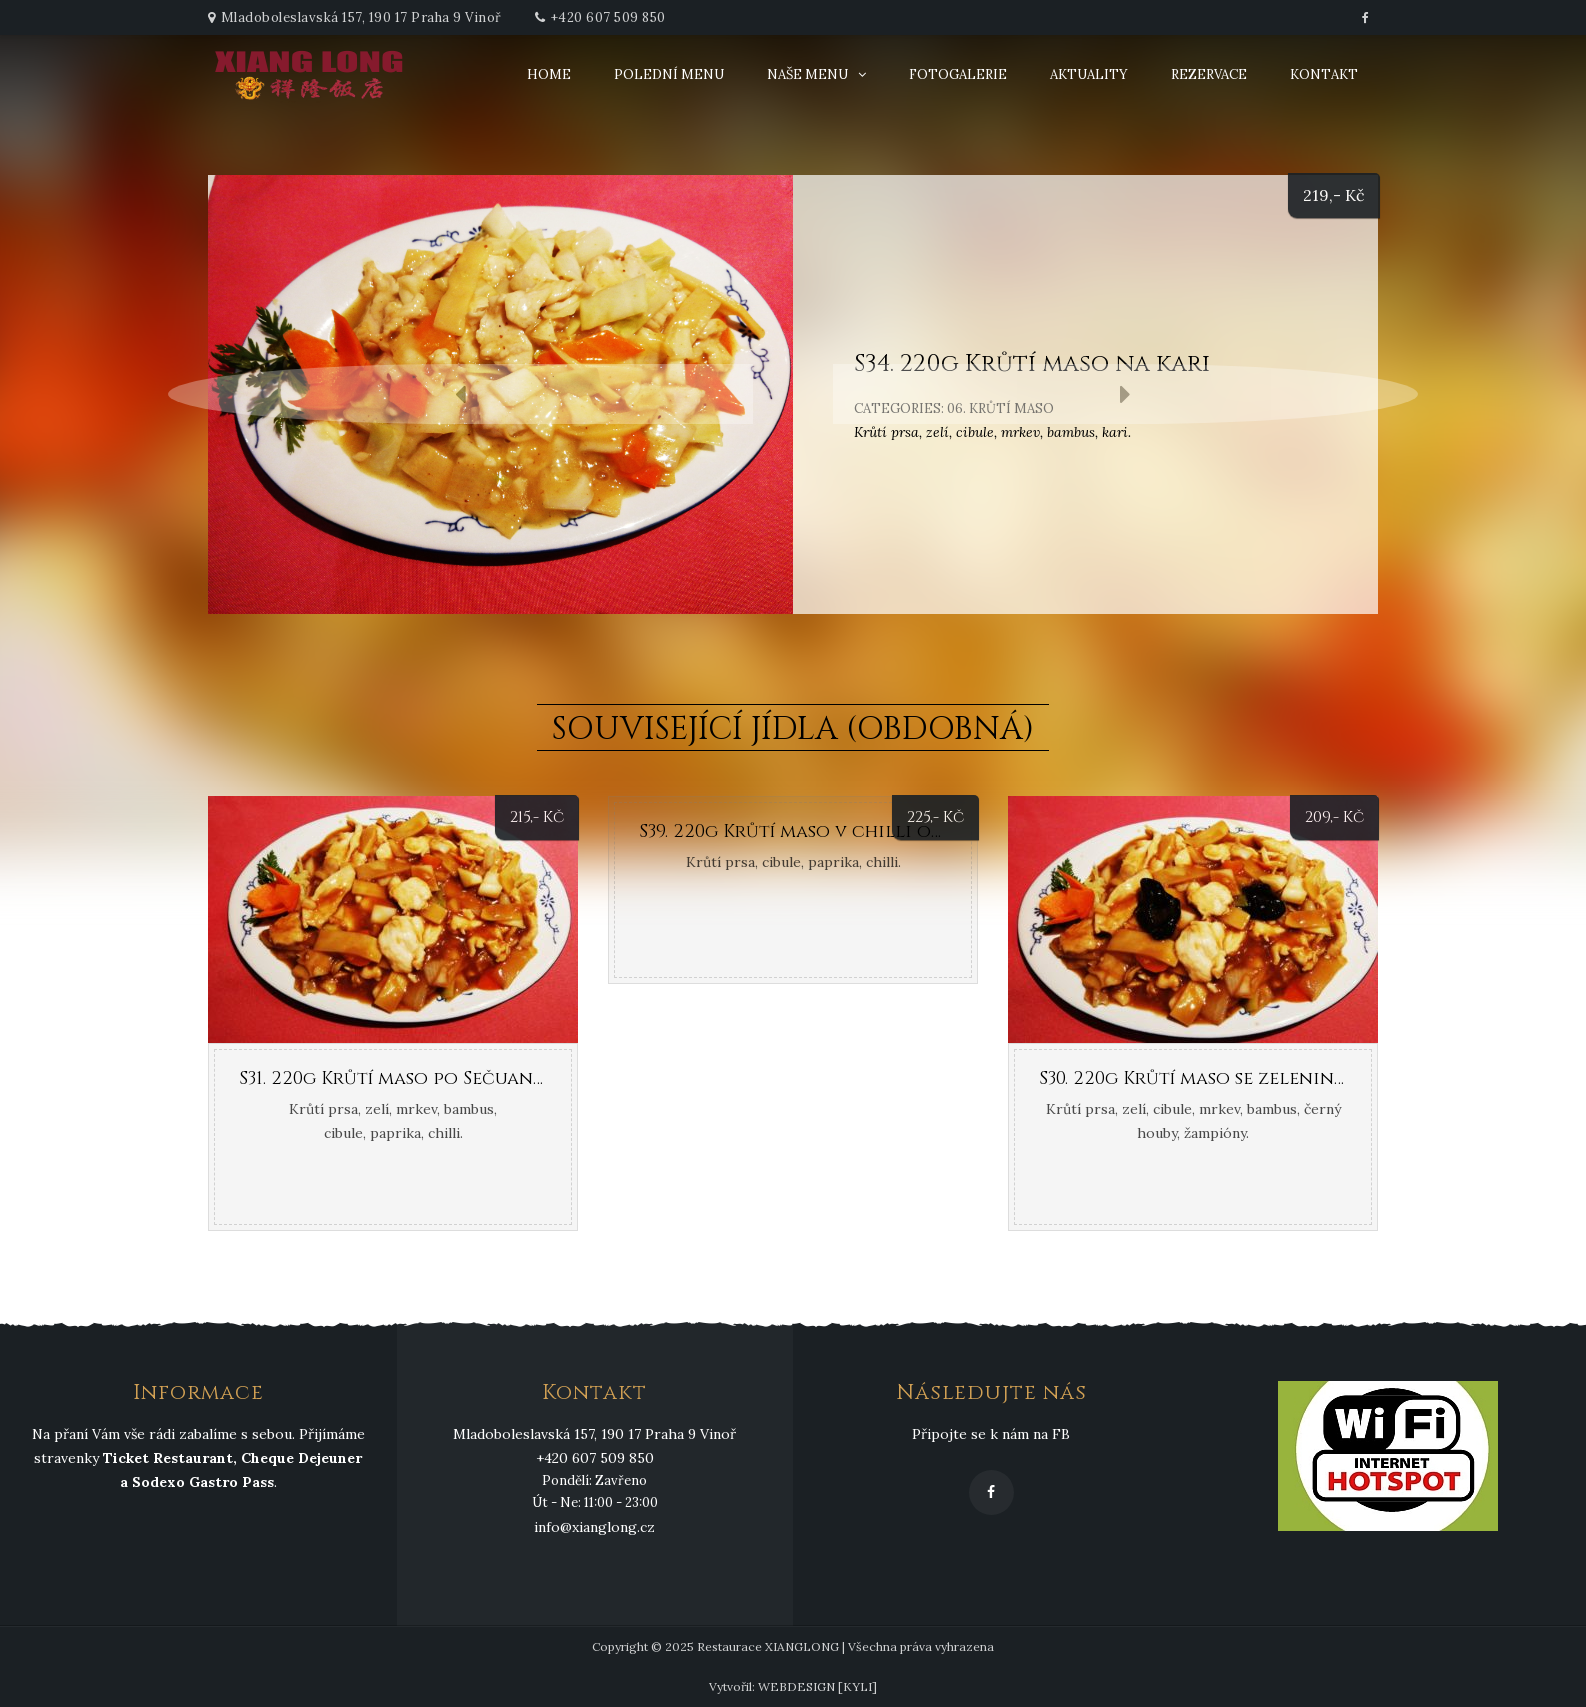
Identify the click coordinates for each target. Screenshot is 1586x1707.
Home (549, 74)
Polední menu (669, 74)
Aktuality (1089, 74)
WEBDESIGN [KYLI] (817, 1686)
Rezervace (1209, 74)
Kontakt (1324, 74)
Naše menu (807, 74)
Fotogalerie (958, 74)
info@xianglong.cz (594, 1527)
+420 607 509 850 (608, 17)
